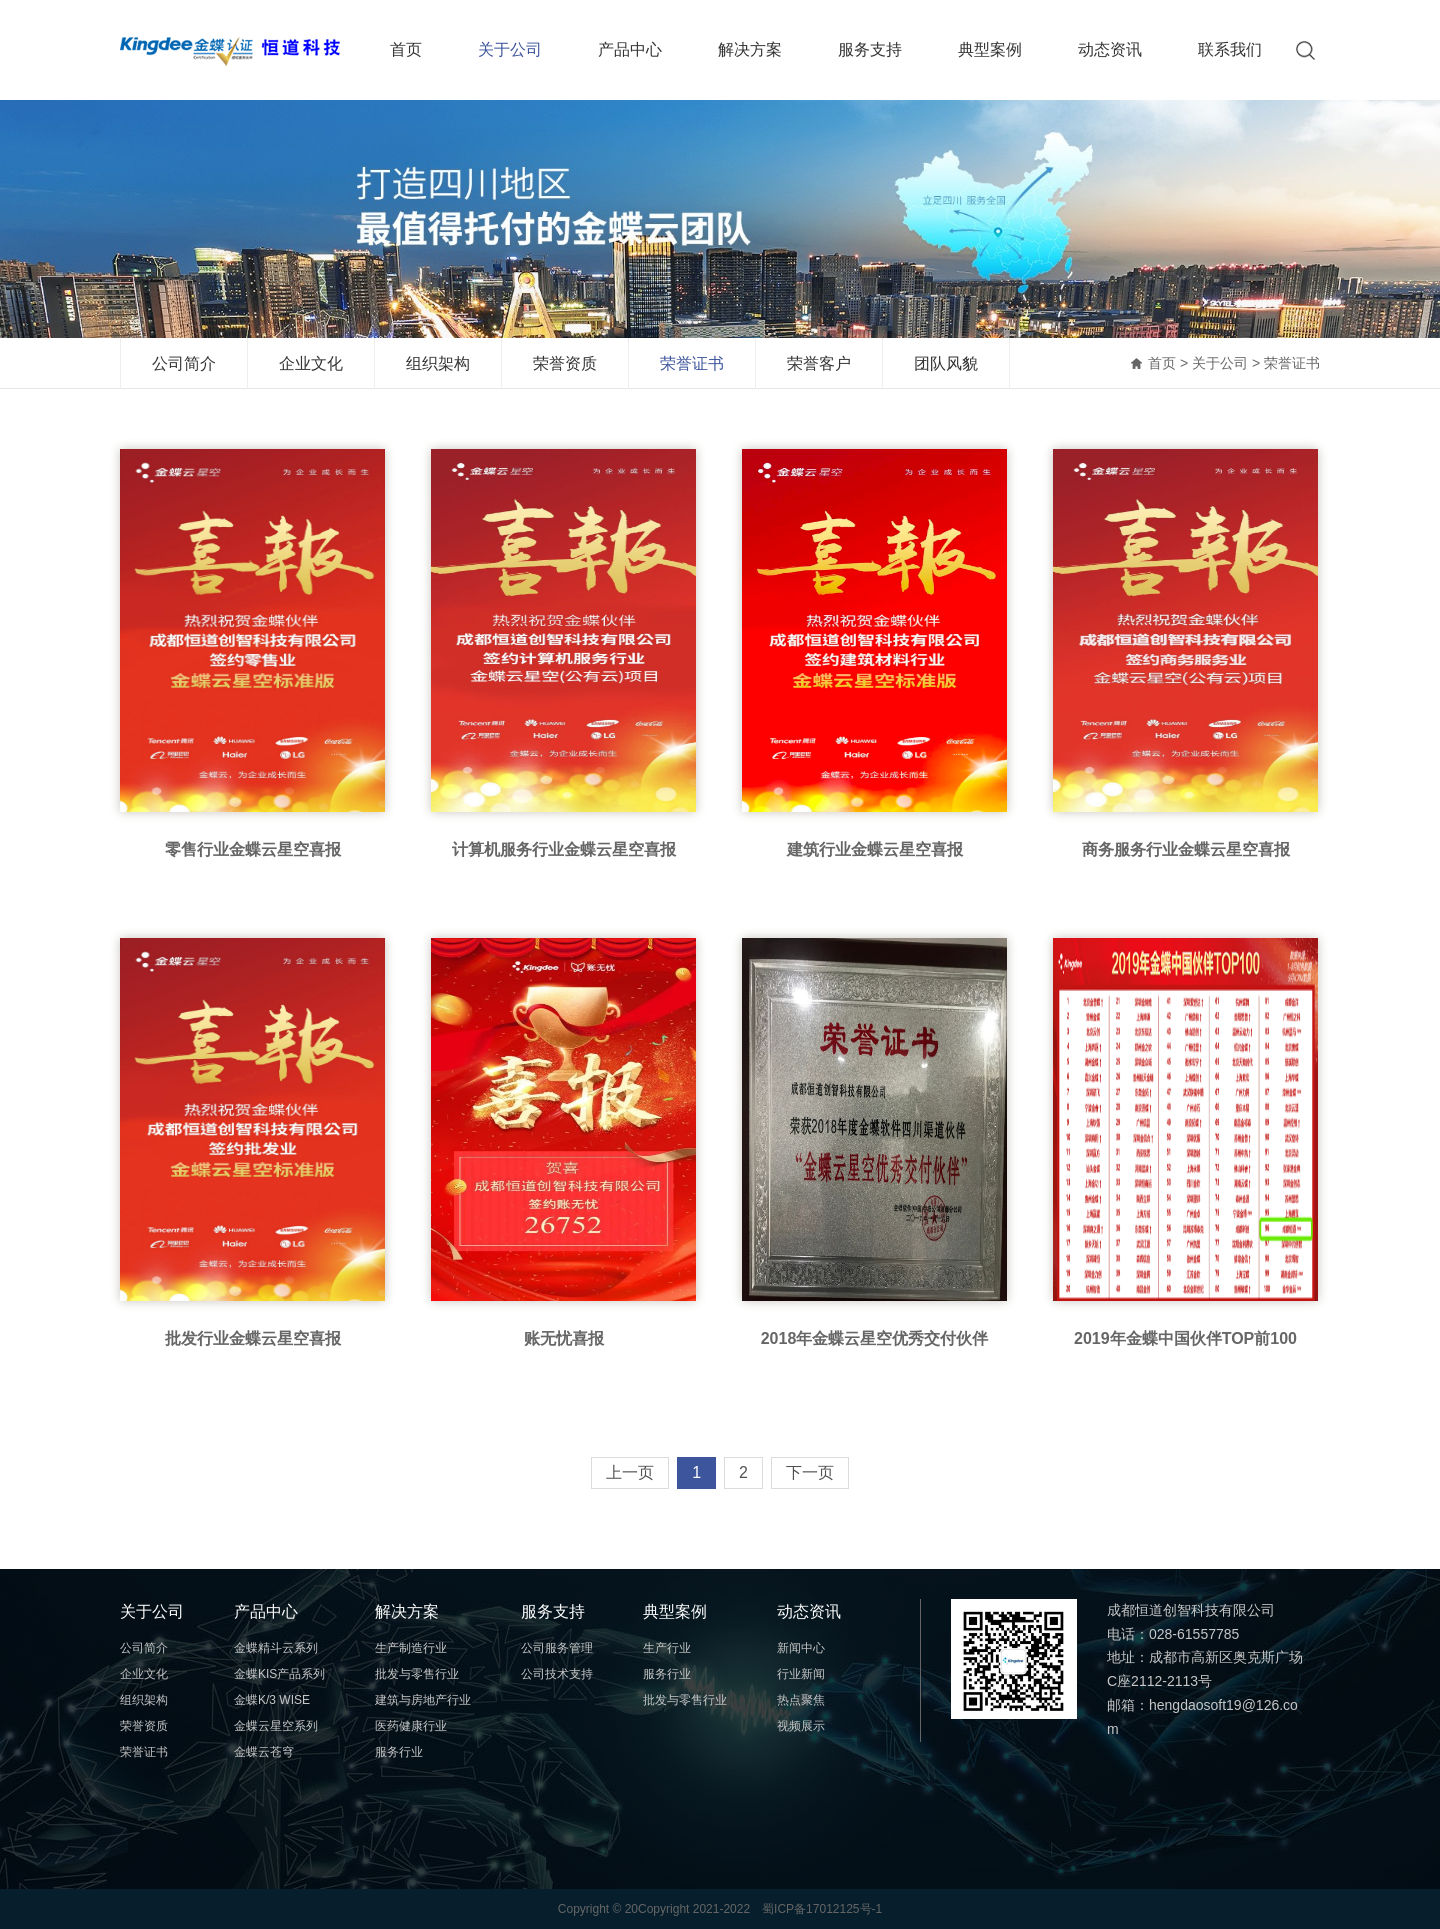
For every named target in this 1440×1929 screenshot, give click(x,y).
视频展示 (801, 1726)
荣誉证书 (692, 363)
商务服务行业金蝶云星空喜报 (1186, 849)
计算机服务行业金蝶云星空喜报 (564, 849)
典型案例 (990, 49)
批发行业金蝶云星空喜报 (253, 1338)
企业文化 (311, 363)
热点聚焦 (801, 1700)
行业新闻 (801, 1674)
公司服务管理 (557, 1648)
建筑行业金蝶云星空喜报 (875, 849)
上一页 (630, 1472)
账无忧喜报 (564, 1338)
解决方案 (750, 49)
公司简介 (184, 363)
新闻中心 (801, 1648)
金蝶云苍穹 (264, 1752)
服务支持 (870, 49)
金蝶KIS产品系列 (279, 1674)
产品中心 (630, 49)
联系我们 (1230, 49)
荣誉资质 (565, 363)
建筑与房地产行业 (423, 1700)
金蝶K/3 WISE (272, 1700)
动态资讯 (1110, 49)
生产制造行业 (411, 1648)
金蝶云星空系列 (276, 1726)
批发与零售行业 (417, 1674)
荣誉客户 (819, 363)
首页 (406, 49)
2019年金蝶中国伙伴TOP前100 (1185, 1338)
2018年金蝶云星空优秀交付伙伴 (875, 1338)
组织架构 (438, 363)
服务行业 (399, 1752)
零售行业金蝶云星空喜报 (253, 849)
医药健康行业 (411, 1726)
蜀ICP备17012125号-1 (822, 1909)
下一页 (810, 1472)
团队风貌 (946, 363)
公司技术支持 (557, 1674)
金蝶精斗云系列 (276, 1648)
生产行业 (667, 1648)
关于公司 (510, 49)
